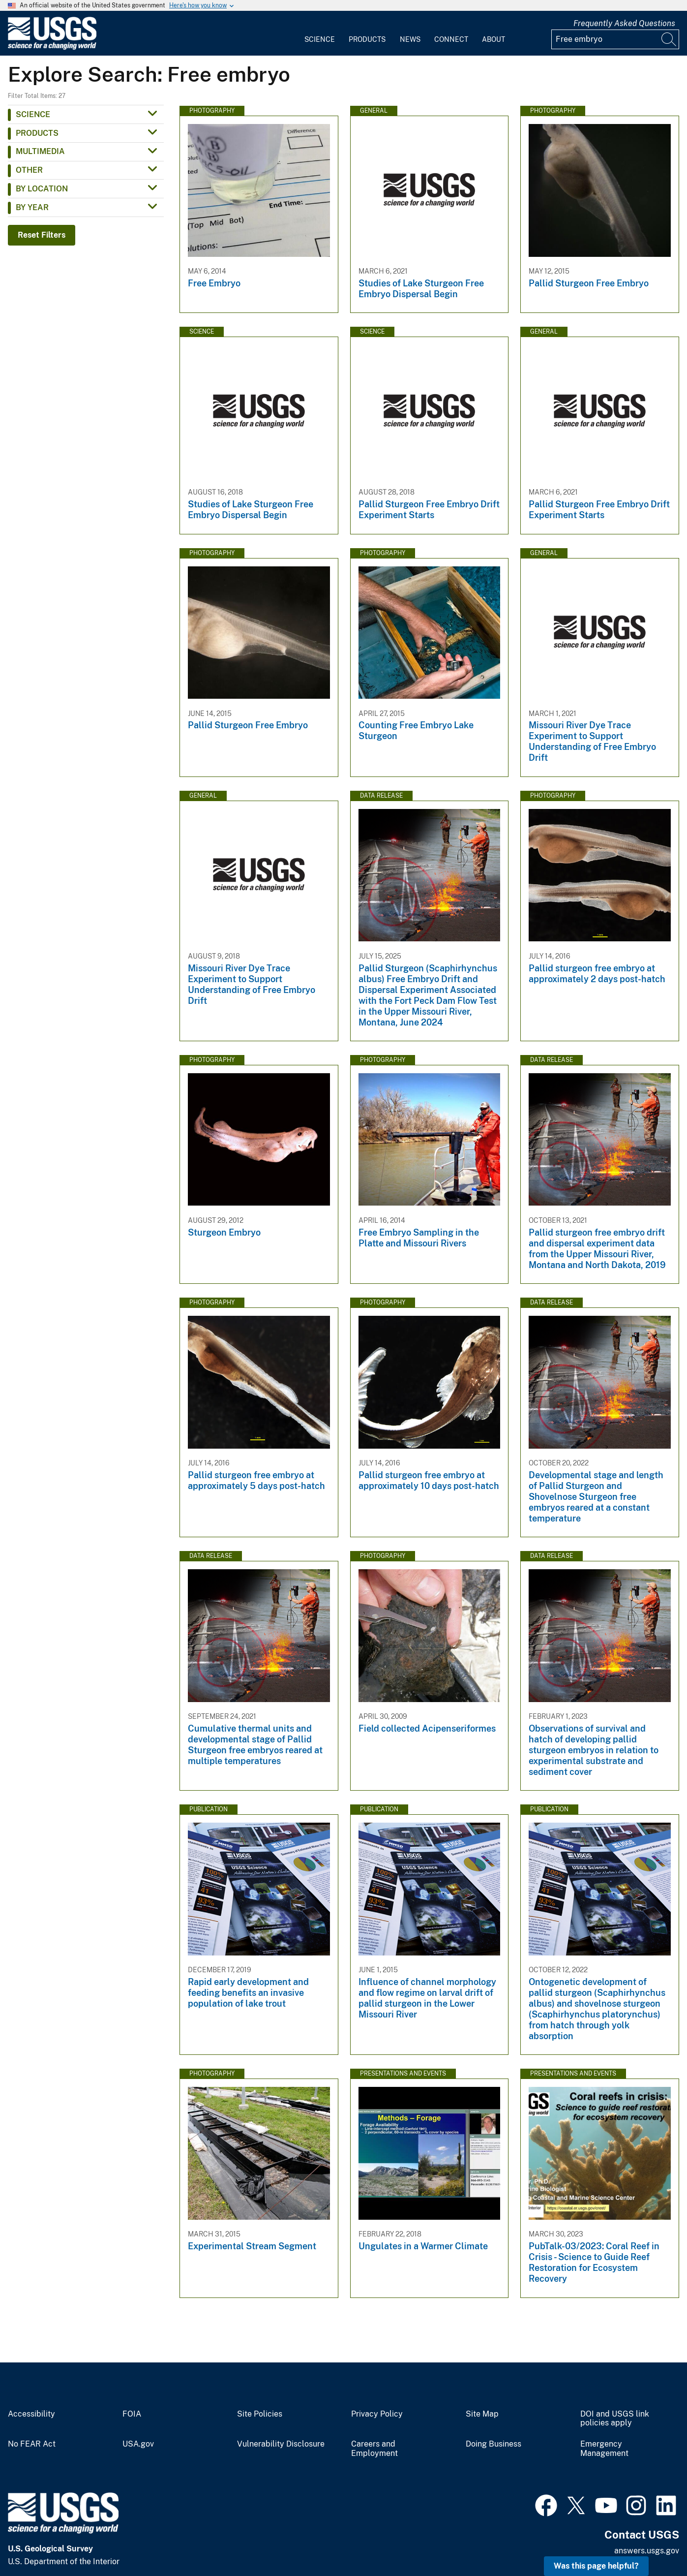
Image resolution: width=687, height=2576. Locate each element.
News (410, 39)
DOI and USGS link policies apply (614, 2419)
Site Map (482, 2414)
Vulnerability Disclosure (281, 2444)
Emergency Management (604, 2449)
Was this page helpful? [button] (596, 2566)
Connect (451, 39)
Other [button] (29, 170)
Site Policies (259, 2414)
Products (367, 39)
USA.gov (138, 2444)
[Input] (615, 39)
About (493, 39)
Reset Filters (41, 235)
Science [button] (33, 114)
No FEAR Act (32, 2444)
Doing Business (493, 2444)
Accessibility (31, 2414)
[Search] (669, 39)
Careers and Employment (374, 2449)
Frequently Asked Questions (624, 23)
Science (319, 39)
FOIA (131, 2414)
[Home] (52, 47)
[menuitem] (320, 33)
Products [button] (37, 133)
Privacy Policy (377, 2414)
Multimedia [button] (40, 151)
